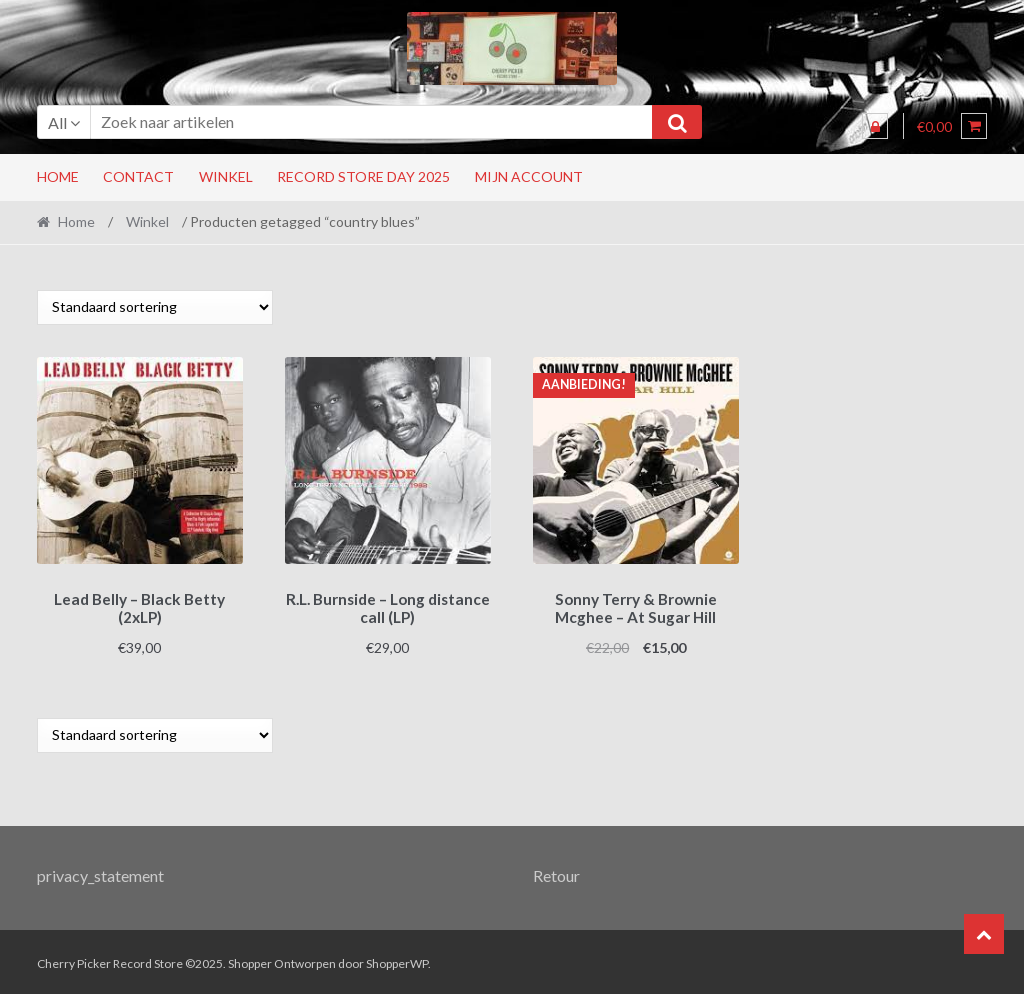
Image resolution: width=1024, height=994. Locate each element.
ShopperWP (397, 960)
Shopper (250, 960)
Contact (138, 176)
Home (58, 176)
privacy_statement (100, 871)
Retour (556, 871)
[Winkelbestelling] (155, 307)
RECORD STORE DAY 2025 (363, 176)
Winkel (226, 176)
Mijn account (529, 176)
